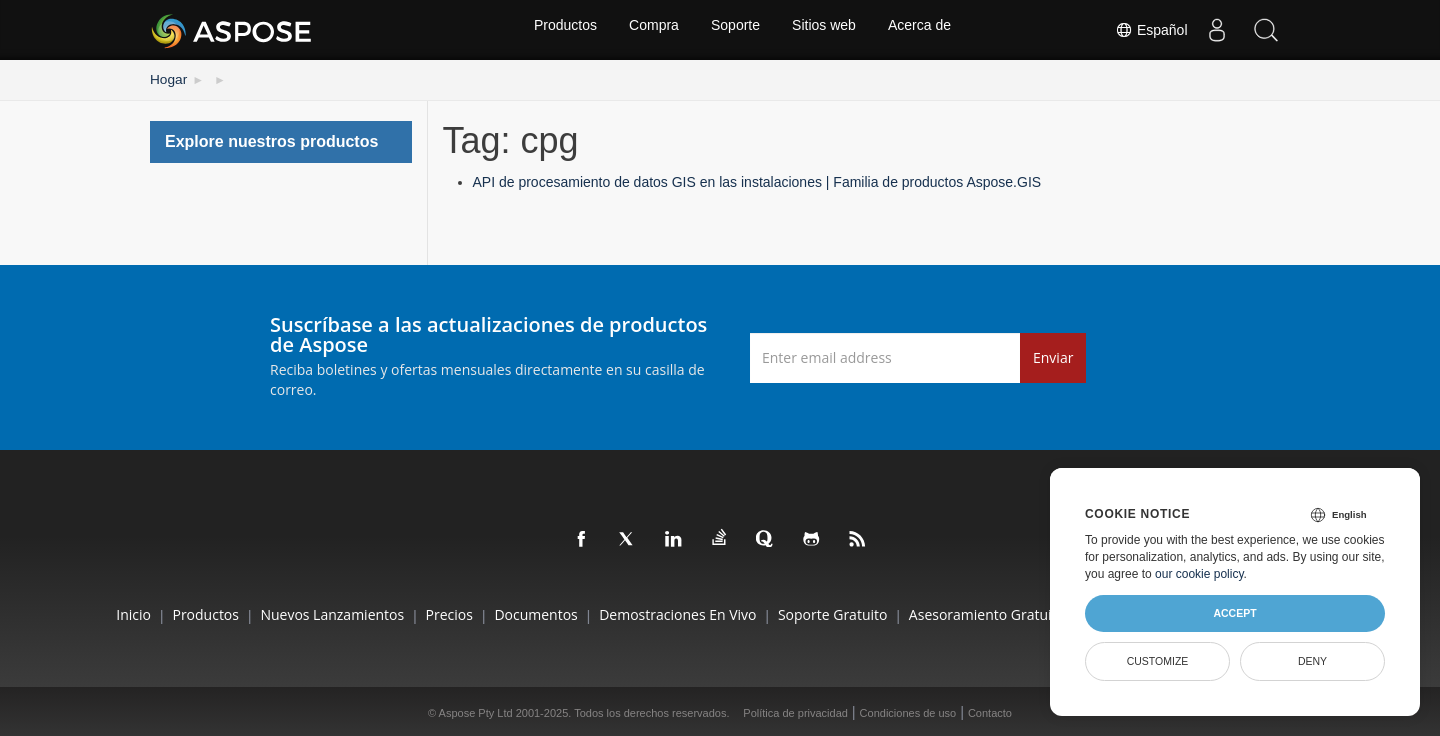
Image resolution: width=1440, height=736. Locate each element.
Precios (424, 612)
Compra (651, 30)
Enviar (1053, 354)
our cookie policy (1199, 574)
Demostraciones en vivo (677, 612)
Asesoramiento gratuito (1012, 612)
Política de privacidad (795, 710)
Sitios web (827, 30)
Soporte (735, 30)
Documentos (523, 612)
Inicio (71, 612)
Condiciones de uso (908, 710)
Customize (1158, 661)
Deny (1312, 661)
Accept (1234, 613)
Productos (559, 30)
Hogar (166, 78)
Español (1149, 30)
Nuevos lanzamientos (295, 612)
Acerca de (925, 30)
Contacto (990, 710)
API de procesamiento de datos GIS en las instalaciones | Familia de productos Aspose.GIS (757, 180)
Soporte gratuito (845, 612)
